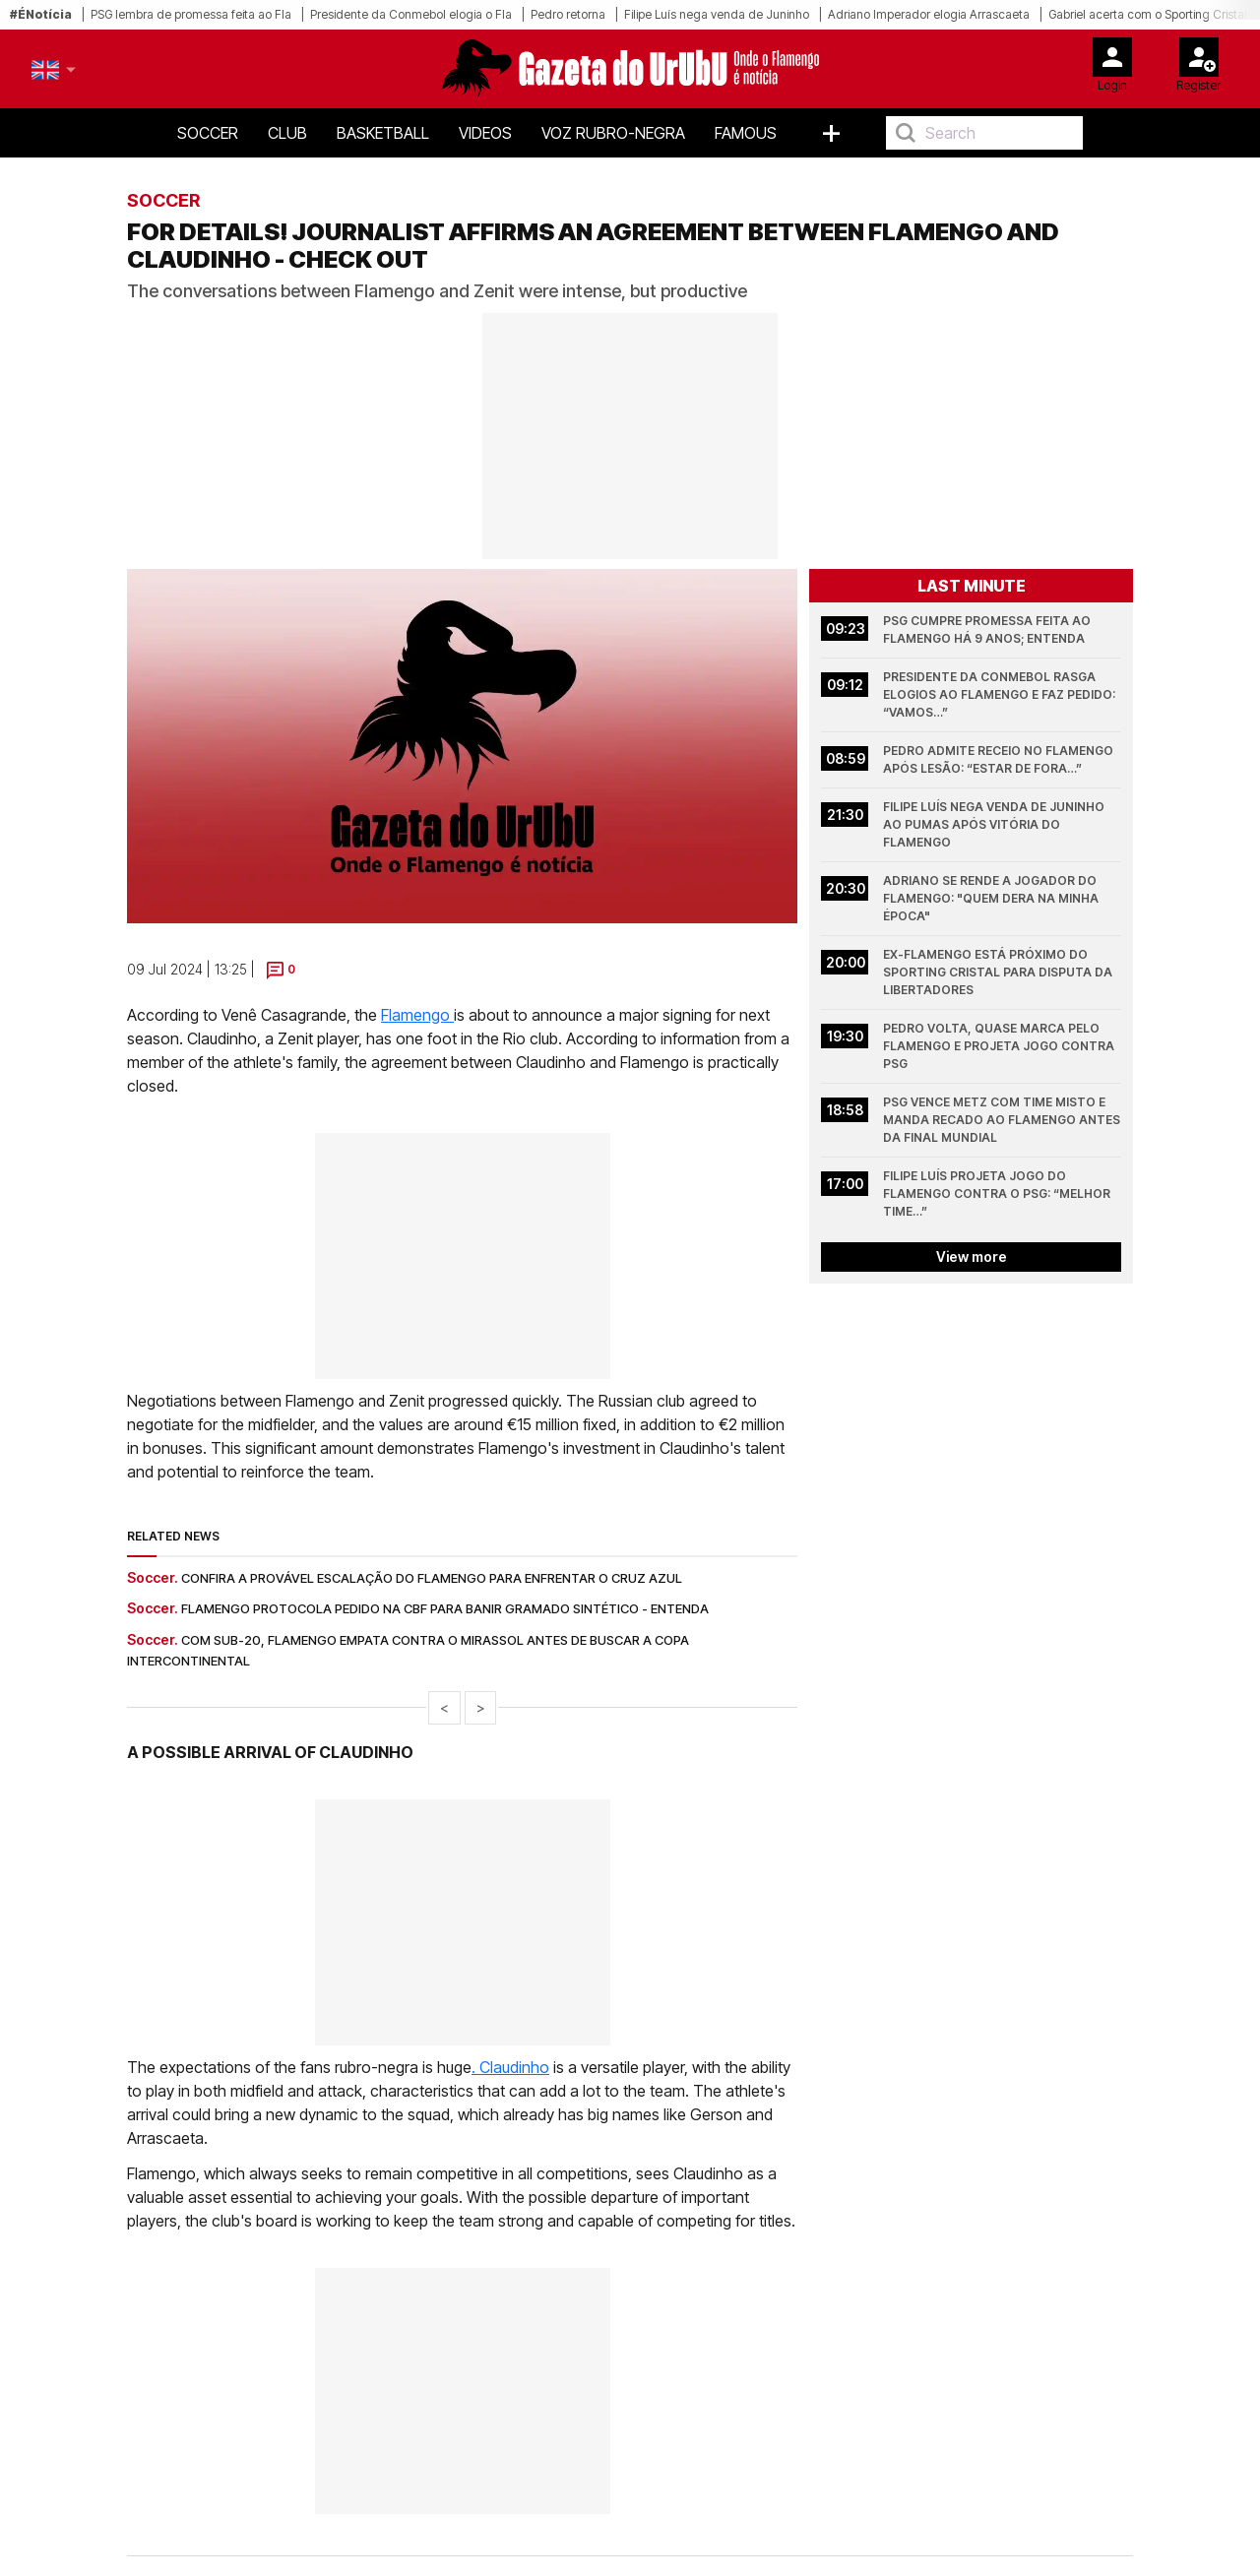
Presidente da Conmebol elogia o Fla (411, 14)
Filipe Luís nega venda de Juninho (716, 14)
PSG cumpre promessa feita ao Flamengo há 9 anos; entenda (988, 629)
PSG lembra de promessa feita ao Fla (191, 14)
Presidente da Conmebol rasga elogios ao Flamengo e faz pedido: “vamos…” (1000, 694)
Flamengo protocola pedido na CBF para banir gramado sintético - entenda (445, 1608)
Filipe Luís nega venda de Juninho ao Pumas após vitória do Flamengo (995, 824)
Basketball (383, 133)
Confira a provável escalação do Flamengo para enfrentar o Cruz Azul (431, 1578)
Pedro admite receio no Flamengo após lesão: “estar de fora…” (999, 759)
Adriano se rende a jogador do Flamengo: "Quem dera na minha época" (992, 898)
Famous (746, 133)
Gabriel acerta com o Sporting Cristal (1147, 14)
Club (287, 133)
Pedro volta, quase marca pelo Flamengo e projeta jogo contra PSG (1000, 1046)
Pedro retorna (568, 14)
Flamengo (417, 1015)
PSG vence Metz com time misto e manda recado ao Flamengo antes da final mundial (1002, 1120)
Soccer (207, 133)
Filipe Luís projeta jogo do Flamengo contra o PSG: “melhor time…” (998, 1193)
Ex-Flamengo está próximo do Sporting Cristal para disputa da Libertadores (999, 972)
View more (971, 1256)
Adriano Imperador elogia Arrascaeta (929, 14)
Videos (485, 133)
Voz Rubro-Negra (613, 133)
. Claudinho (510, 2067)
